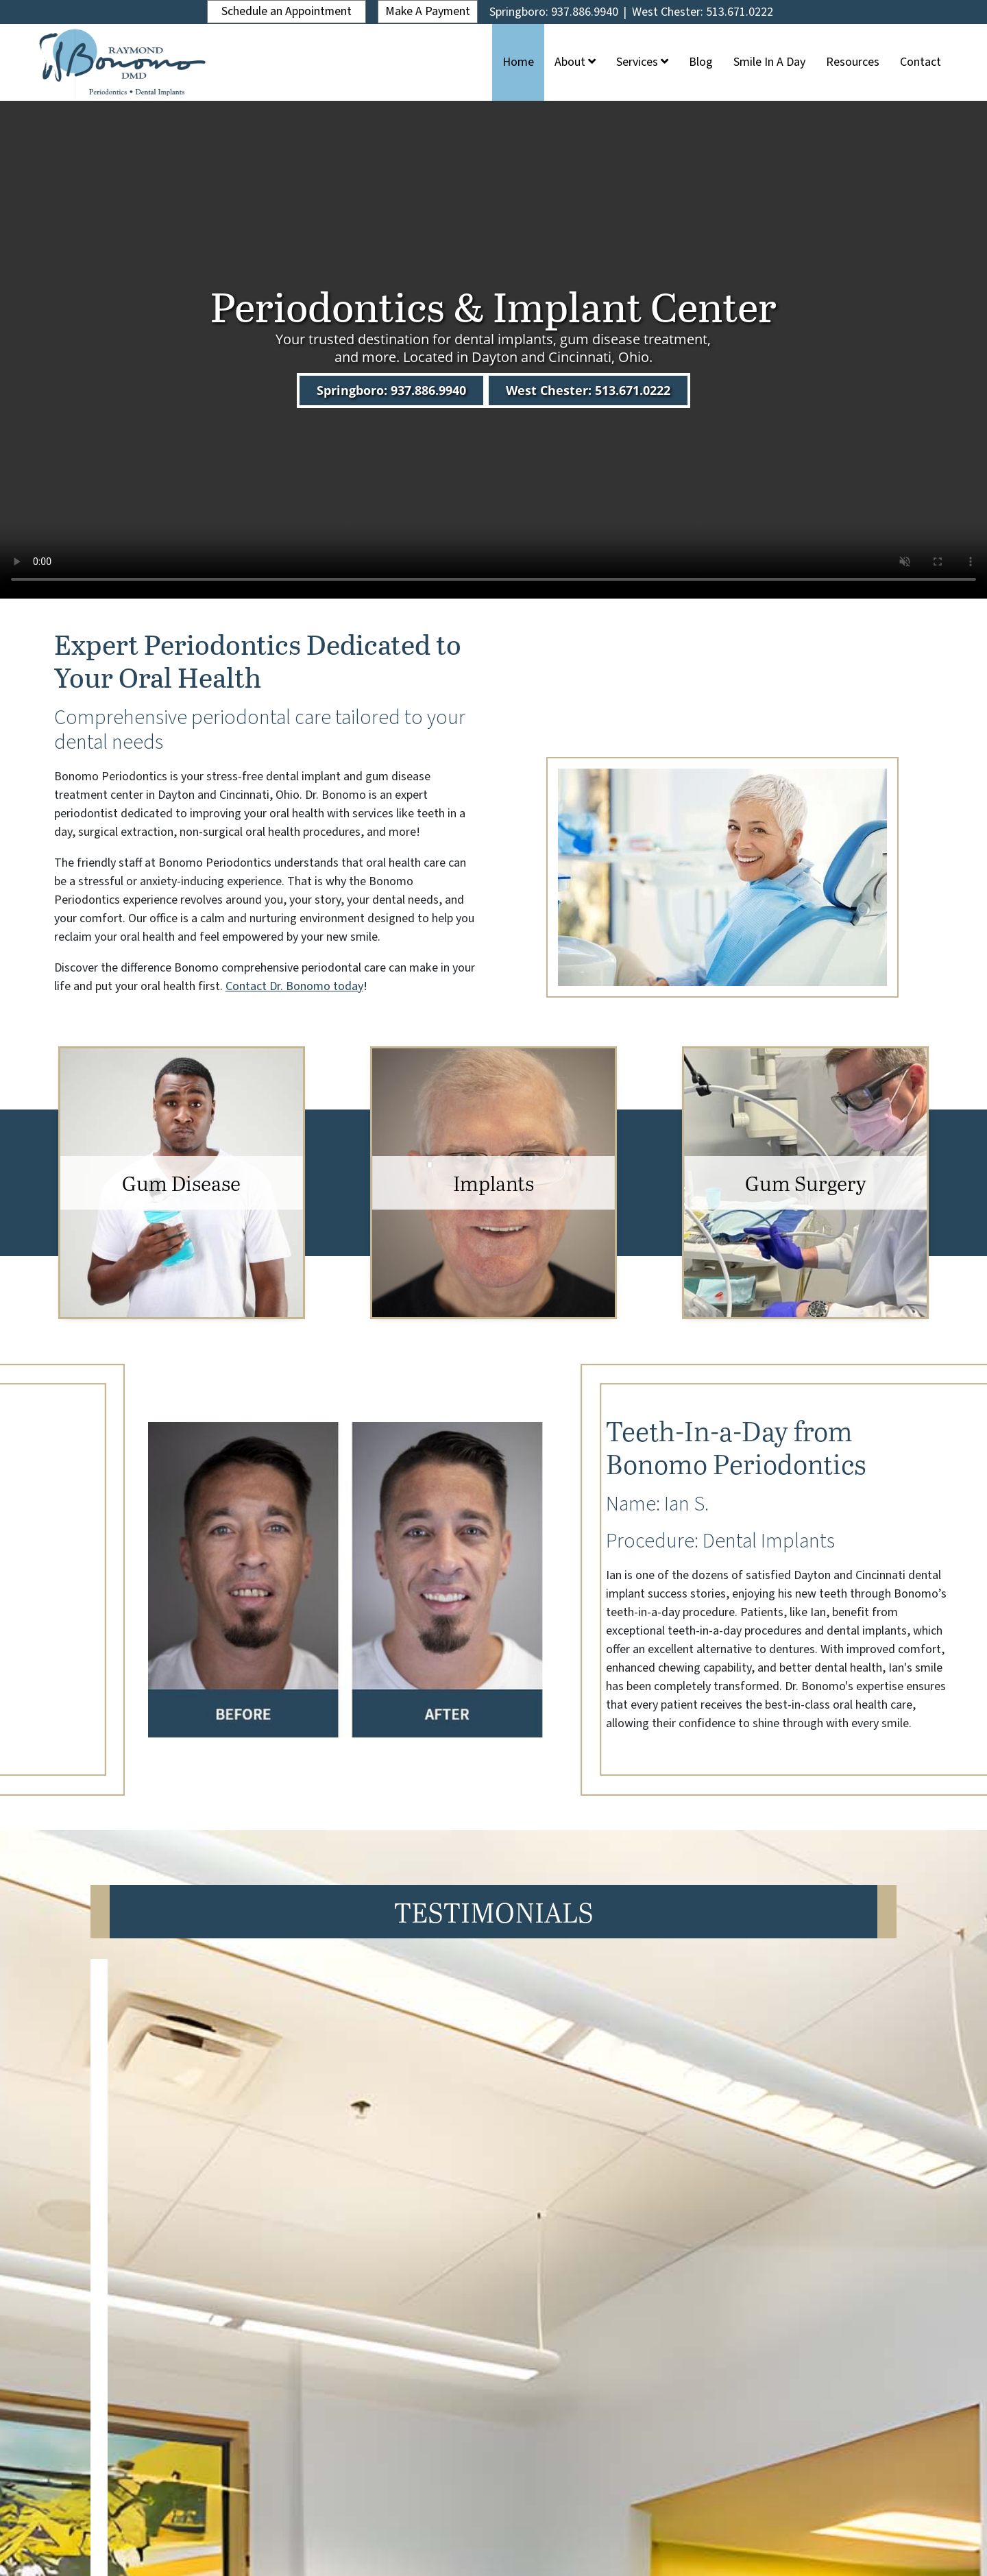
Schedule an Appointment (286, 11)
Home (518, 62)
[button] (474, 2266)
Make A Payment (428, 11)
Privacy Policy (522, 2540)
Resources (852, 62)
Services (642, 62)
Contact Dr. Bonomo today (294, 986)
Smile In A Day (769, 62)
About (575, 62)
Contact (920, 62)
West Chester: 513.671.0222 (704, 12)
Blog (701, 62)
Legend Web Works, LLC (522, 2517)
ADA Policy (457, 2540)
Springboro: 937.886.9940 (555, 12)
